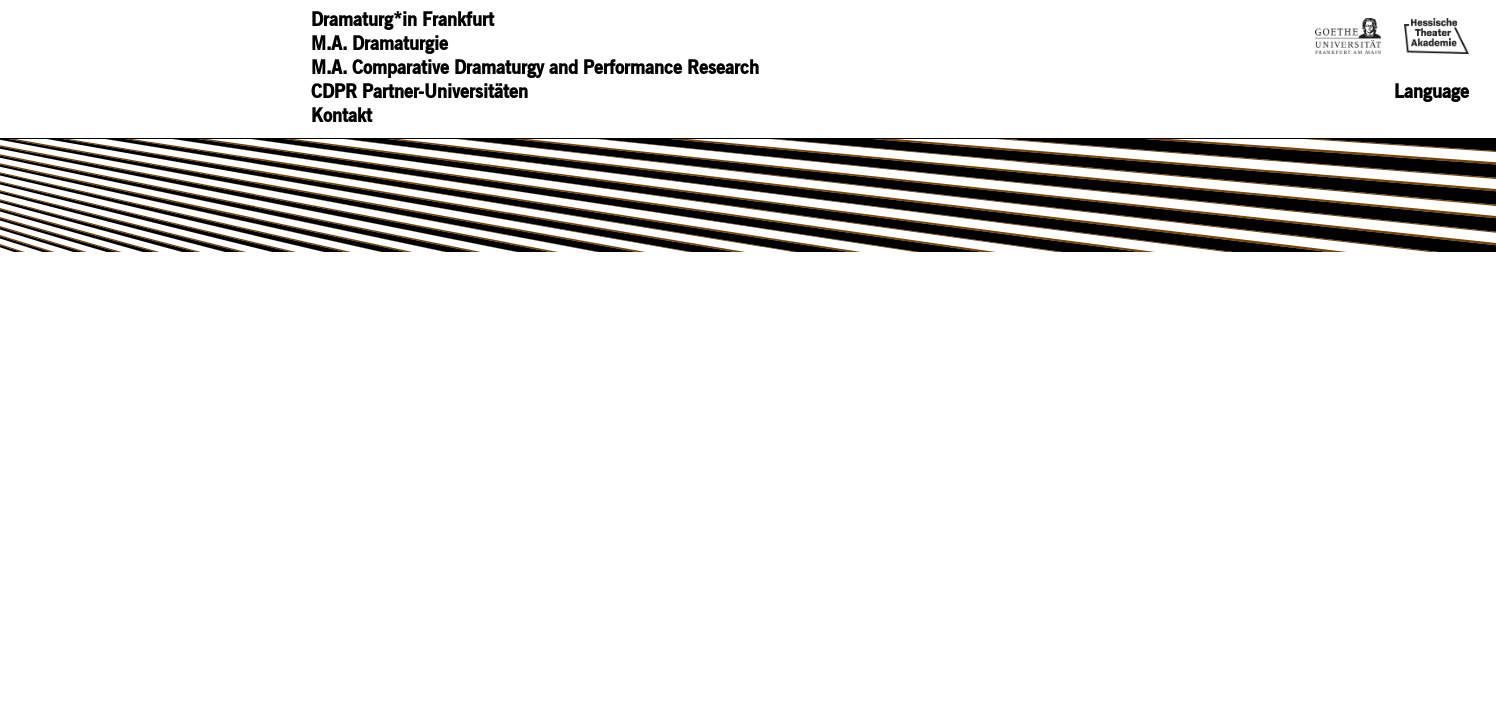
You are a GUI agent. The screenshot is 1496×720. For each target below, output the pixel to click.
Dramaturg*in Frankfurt (402, 21)
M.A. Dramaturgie (379, 45)
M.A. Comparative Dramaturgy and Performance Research (535, 69)
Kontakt (341, 117)
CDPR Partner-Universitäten (419, 93)
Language (1431, 93)
